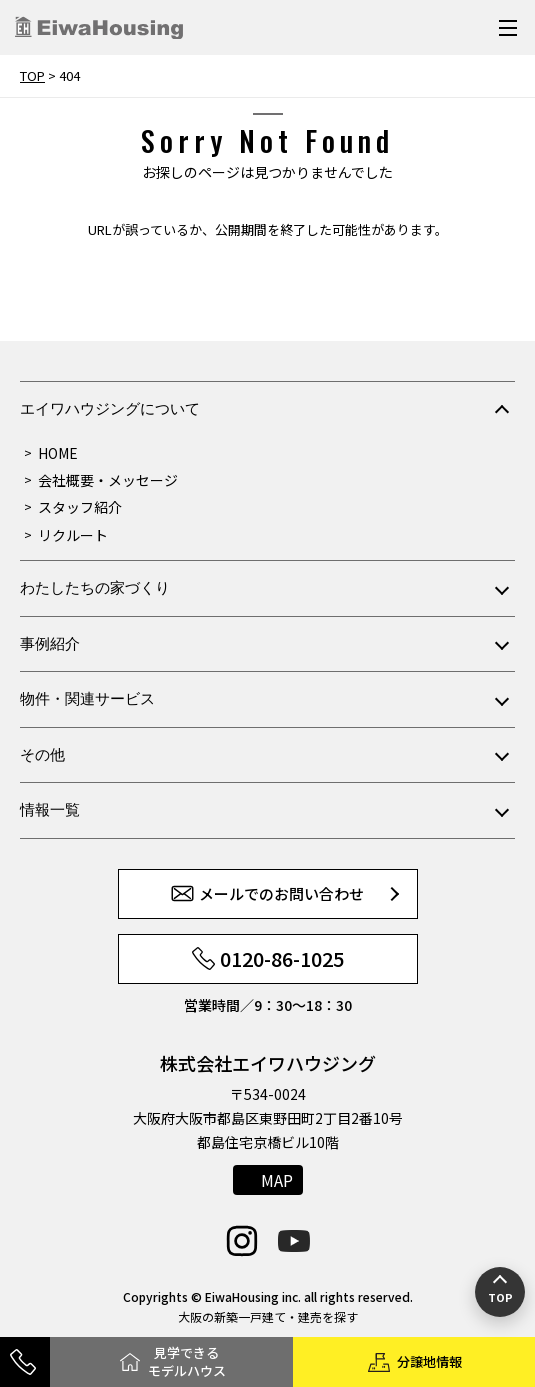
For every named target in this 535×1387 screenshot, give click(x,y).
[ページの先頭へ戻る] (500, 1292)
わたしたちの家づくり (95, 587)
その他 (42, 754)
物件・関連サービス (87, 698)
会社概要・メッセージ (108, 480)
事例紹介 (50, 643)
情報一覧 (50, 809)
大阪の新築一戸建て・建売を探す (268, 1316)
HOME (58, 453)
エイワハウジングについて (110, 408)
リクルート (73, 535)
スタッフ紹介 (80, 507)
